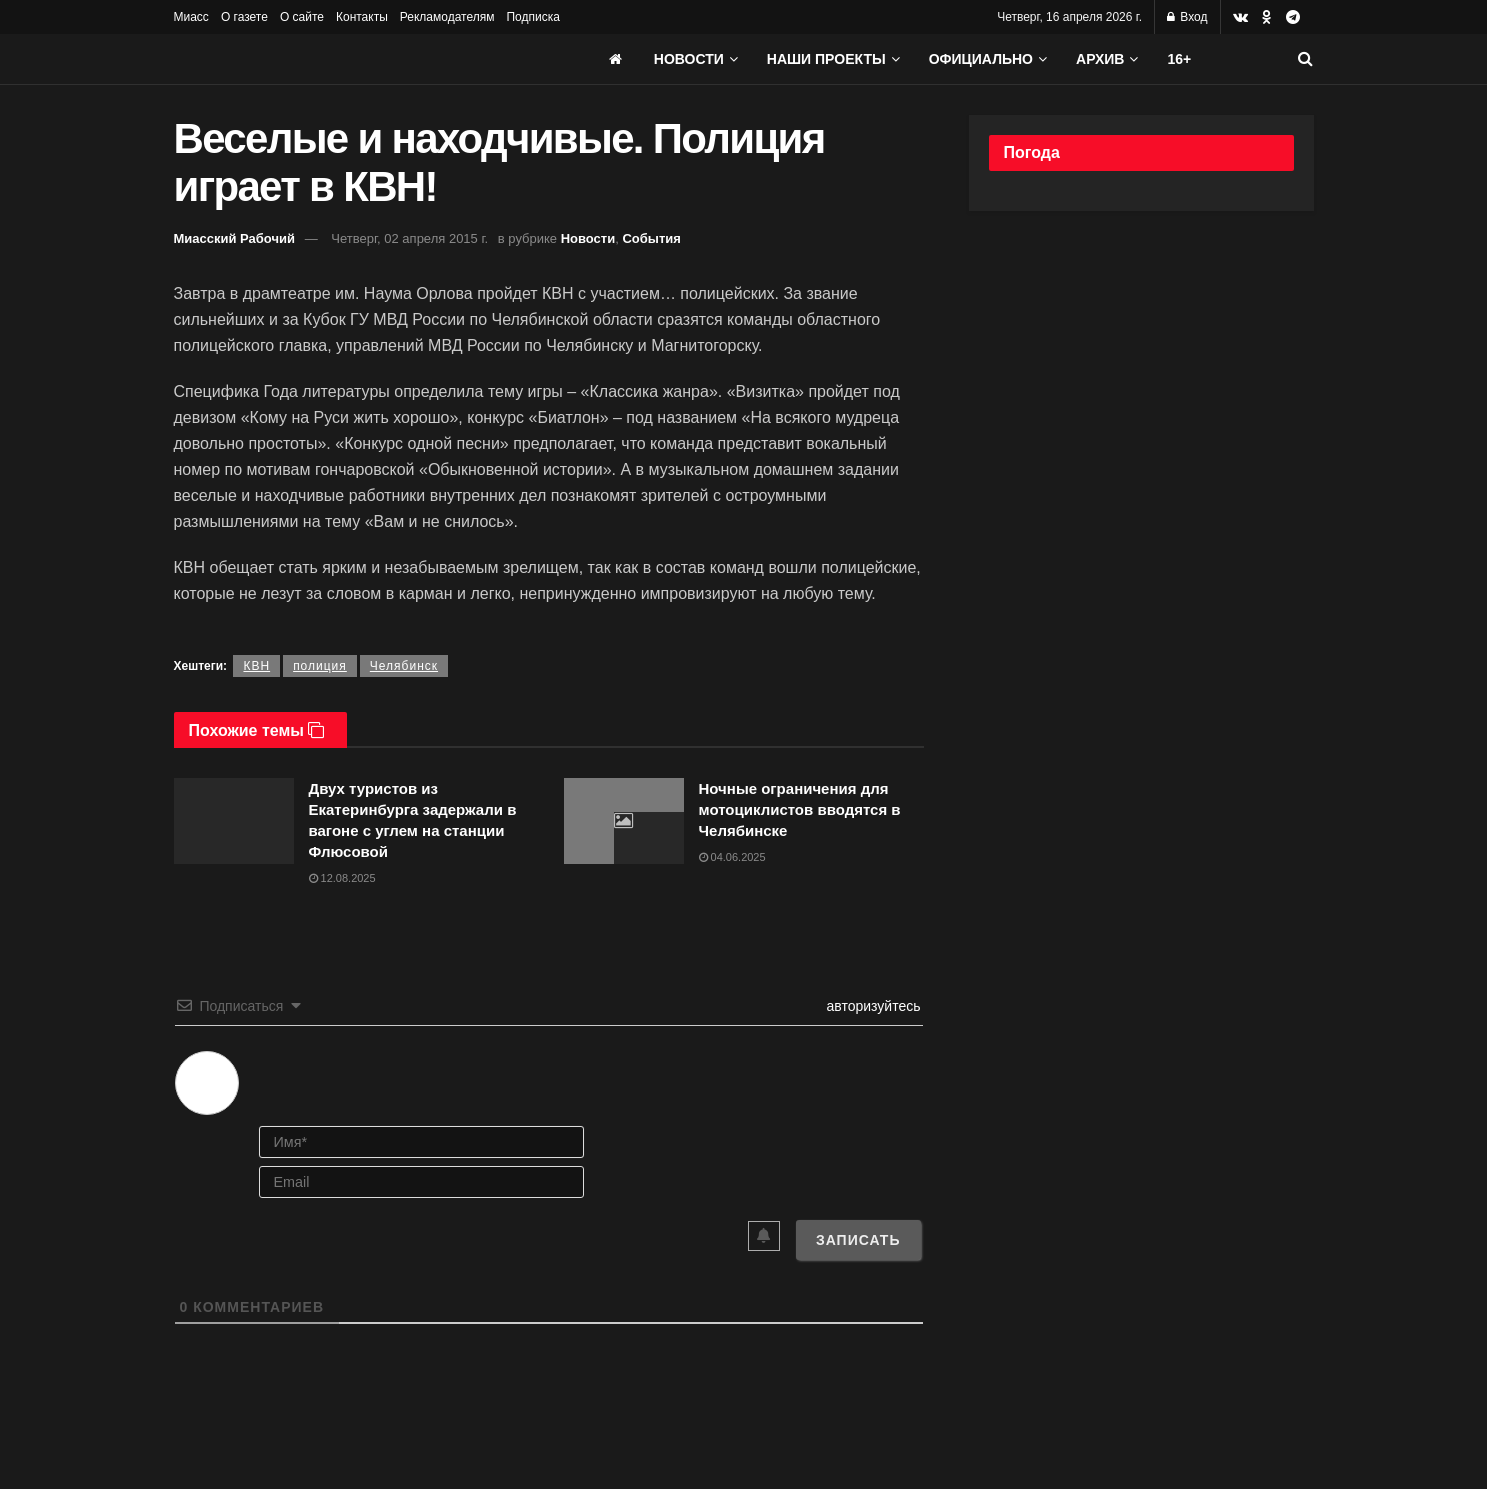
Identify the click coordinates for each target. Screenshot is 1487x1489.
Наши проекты (826, 59)
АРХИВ (1100, 59)
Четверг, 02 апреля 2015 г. (409, 238)
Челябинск (404, 666)
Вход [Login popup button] (1187, 17)
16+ (1179, 59)
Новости (689, 59)
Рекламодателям (447, 17)
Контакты (362, 17)
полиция (320, 666)
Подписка (532, 17)
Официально (981, 59)
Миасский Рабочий (235, 238)
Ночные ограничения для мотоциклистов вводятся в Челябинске (800, 809)
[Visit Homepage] (324, 59)
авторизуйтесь (872, 1006)
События (651, 238)
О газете (244, 17)
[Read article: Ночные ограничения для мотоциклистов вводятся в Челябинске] (624, 821)
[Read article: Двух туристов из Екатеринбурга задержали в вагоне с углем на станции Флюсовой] (234, 821)
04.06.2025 (732, 857)
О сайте (302, 17)
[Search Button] (1305, 59)
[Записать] (858, 1240)
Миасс (191, 17)
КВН (256, 666)
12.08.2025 (342, 878)
